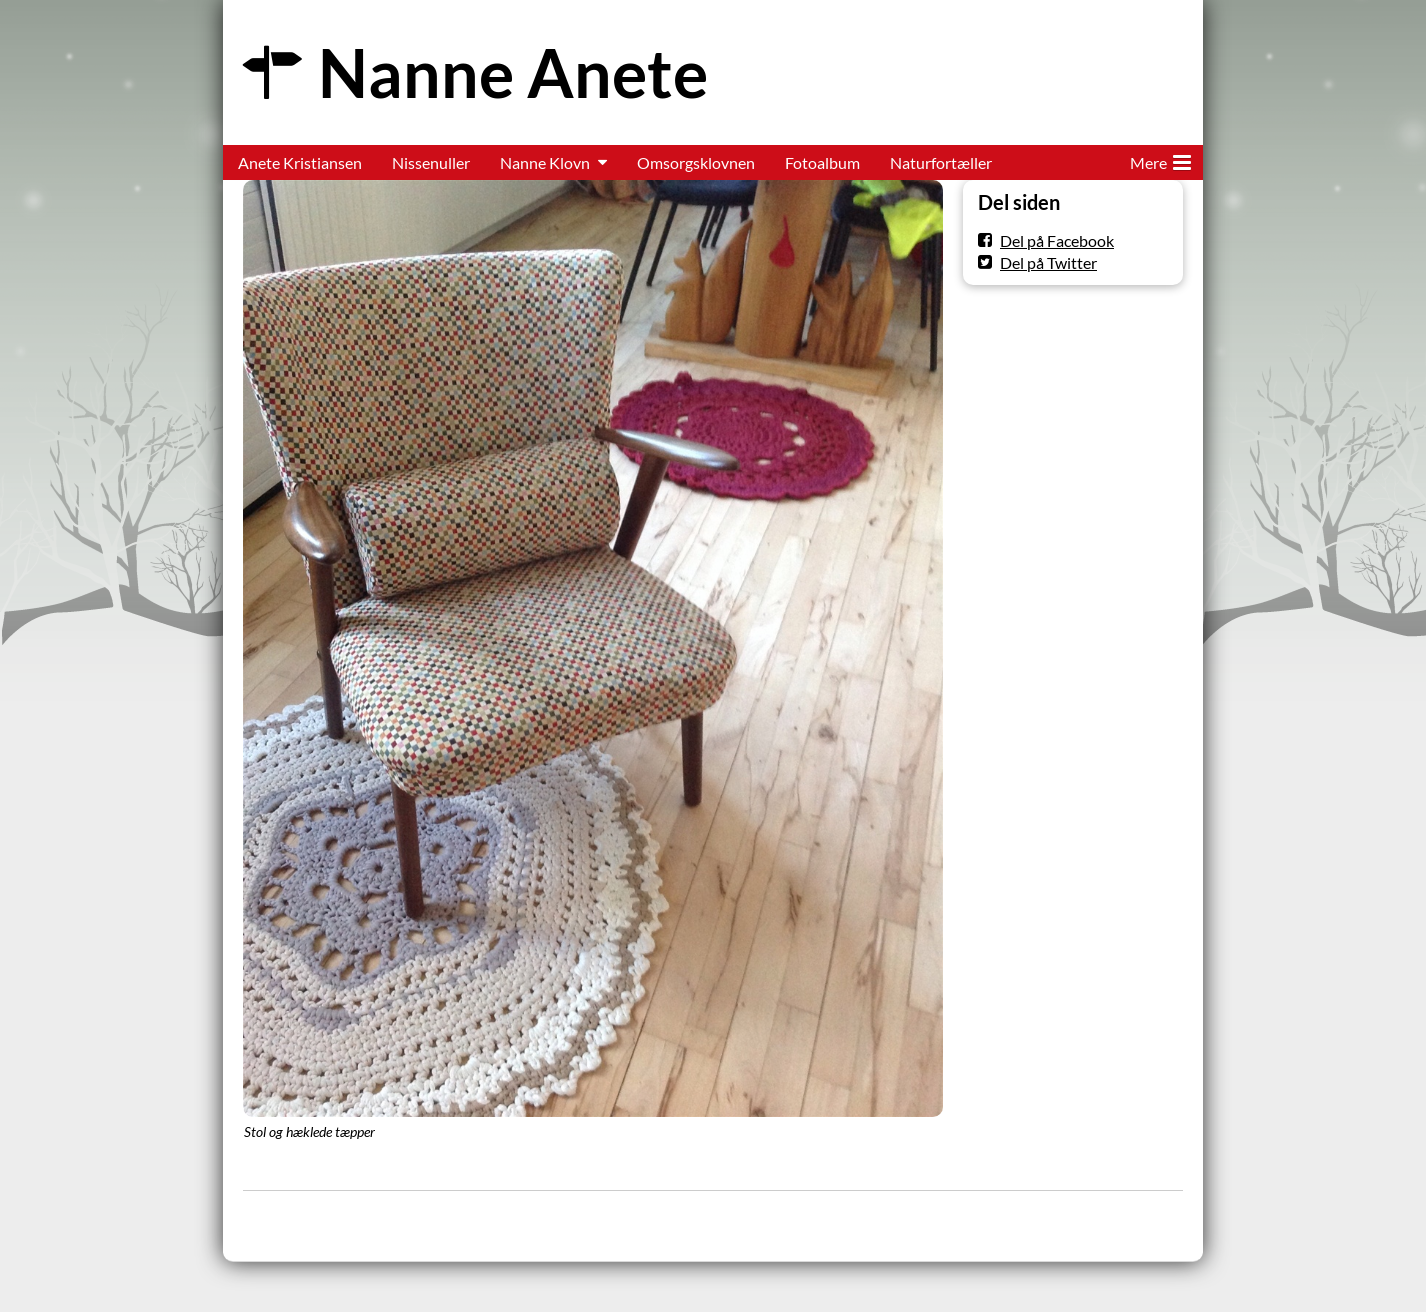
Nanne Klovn (545, 162)
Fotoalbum (822, 162)
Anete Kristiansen (300, 162)
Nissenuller (431, 162)
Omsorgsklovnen (696, 162)
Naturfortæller (941, 162)
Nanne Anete (513, 72)
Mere (1160, 159)
